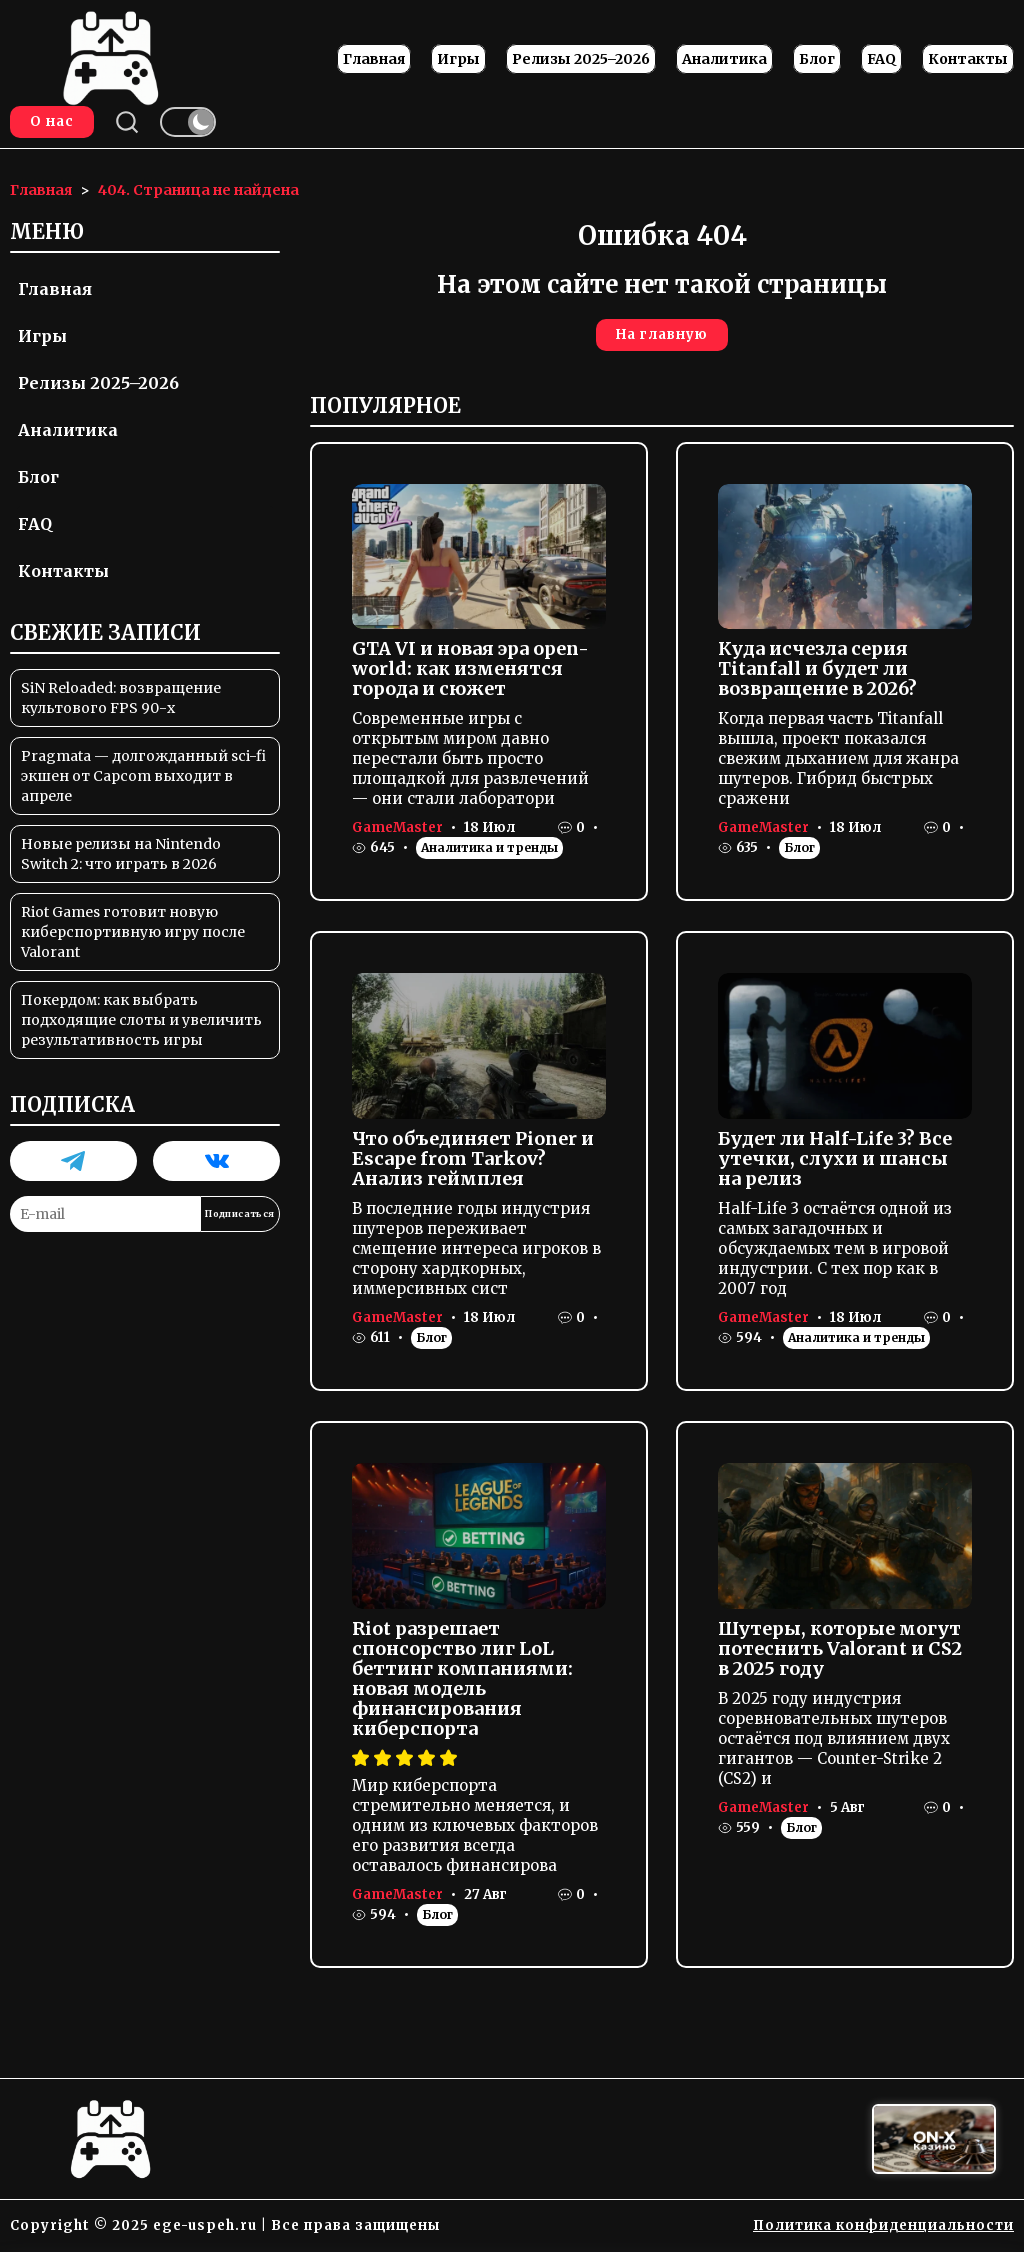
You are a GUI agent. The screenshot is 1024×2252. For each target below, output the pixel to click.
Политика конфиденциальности (883, 2225)
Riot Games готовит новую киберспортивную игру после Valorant (133, 932)
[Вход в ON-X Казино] (934, 2139)
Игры (458, 59)
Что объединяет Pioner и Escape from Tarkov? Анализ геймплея (473, 1158)
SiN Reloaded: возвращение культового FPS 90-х (121, 698)
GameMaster (397, 827)
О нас (52, 121)
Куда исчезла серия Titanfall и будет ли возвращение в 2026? (817, 668)
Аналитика (724, 59)
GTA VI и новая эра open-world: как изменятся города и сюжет (470, 668)
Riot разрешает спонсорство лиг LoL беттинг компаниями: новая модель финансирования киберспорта (462, 1678)
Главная (374, 59)
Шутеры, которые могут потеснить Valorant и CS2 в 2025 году (840, 1648)
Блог (817, 59)
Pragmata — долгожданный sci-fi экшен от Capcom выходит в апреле (143, 776)
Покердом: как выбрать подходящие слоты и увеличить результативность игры (141, 1020)
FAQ (881, 59)
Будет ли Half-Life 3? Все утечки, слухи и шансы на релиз (835, 1158)
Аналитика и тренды (489, 847)
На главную (662, 334)
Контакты (968, 59)
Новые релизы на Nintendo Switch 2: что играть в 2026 (121, 854)
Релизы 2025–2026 (581, 59)
